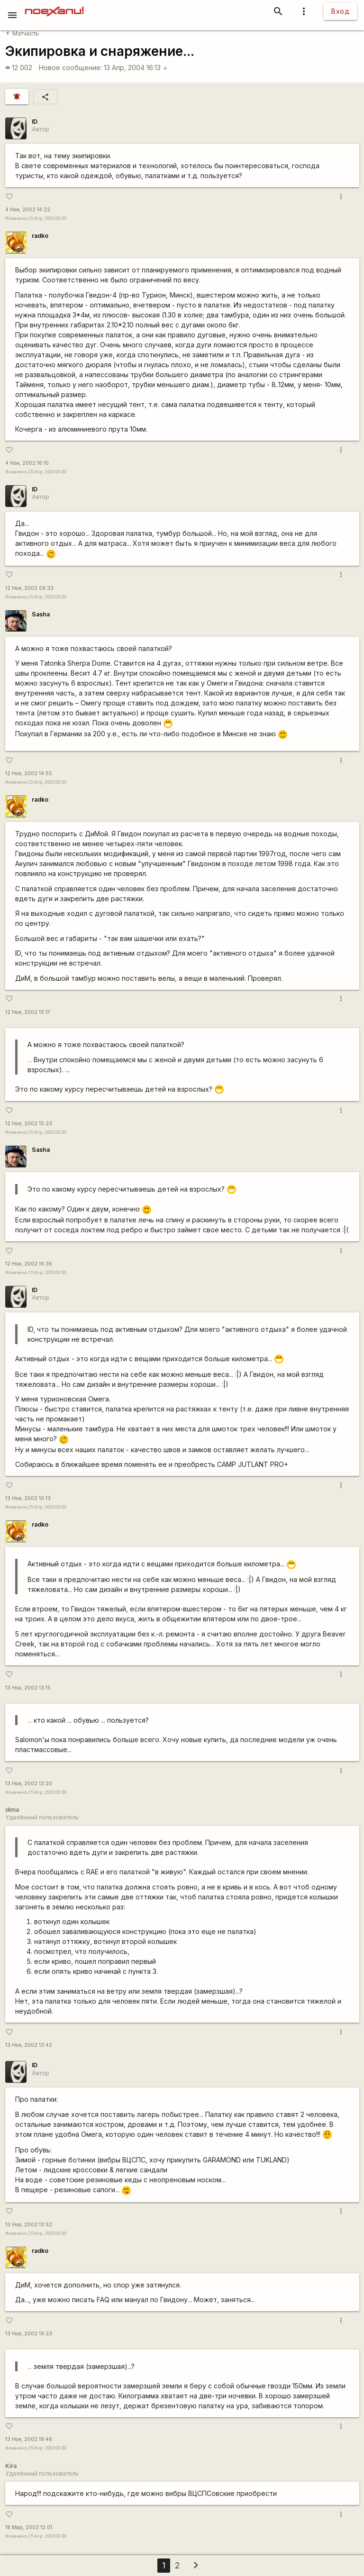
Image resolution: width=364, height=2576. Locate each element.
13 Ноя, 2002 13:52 (28, 2225)
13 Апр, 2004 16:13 (136, 67)
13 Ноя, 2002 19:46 (28, 2439)
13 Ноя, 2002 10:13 (28, 1498)
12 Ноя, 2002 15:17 (27, 1012)
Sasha (41, 614)
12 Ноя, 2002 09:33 (29, 588)
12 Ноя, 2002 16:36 (28, 1264)
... (29, 1060)
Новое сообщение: (70, 67)
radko (40, 235)
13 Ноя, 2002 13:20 (28, 1784)
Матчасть (22, 33)
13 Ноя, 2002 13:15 (28, 1688)
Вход (340, 11)
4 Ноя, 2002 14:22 (27, 210)
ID (34, 121)
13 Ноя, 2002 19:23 (28, 2334)
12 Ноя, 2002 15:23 (28, 1124)
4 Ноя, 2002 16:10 (27, 463)
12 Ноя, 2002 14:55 (28, 773)
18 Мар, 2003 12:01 (28, 2527)
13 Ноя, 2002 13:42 (28, 2045)
